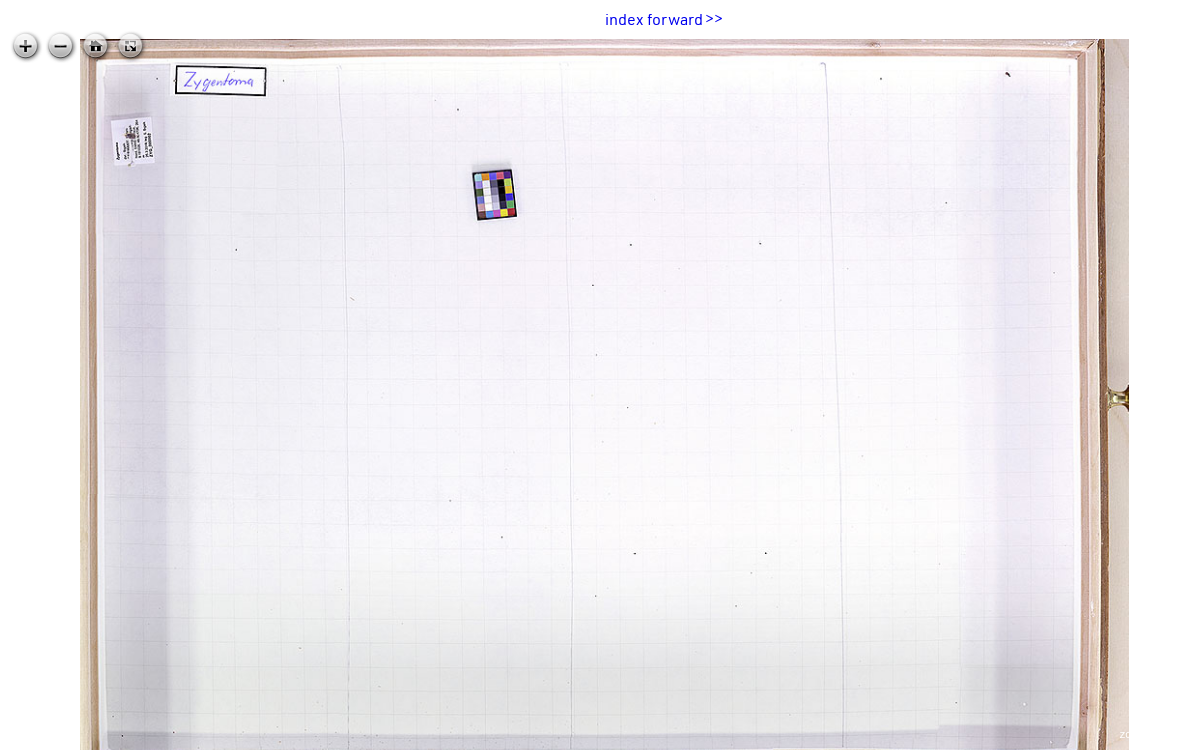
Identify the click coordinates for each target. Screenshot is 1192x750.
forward (675, 19)
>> (714, 19)
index (624, 19)
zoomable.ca (1151, 734)
